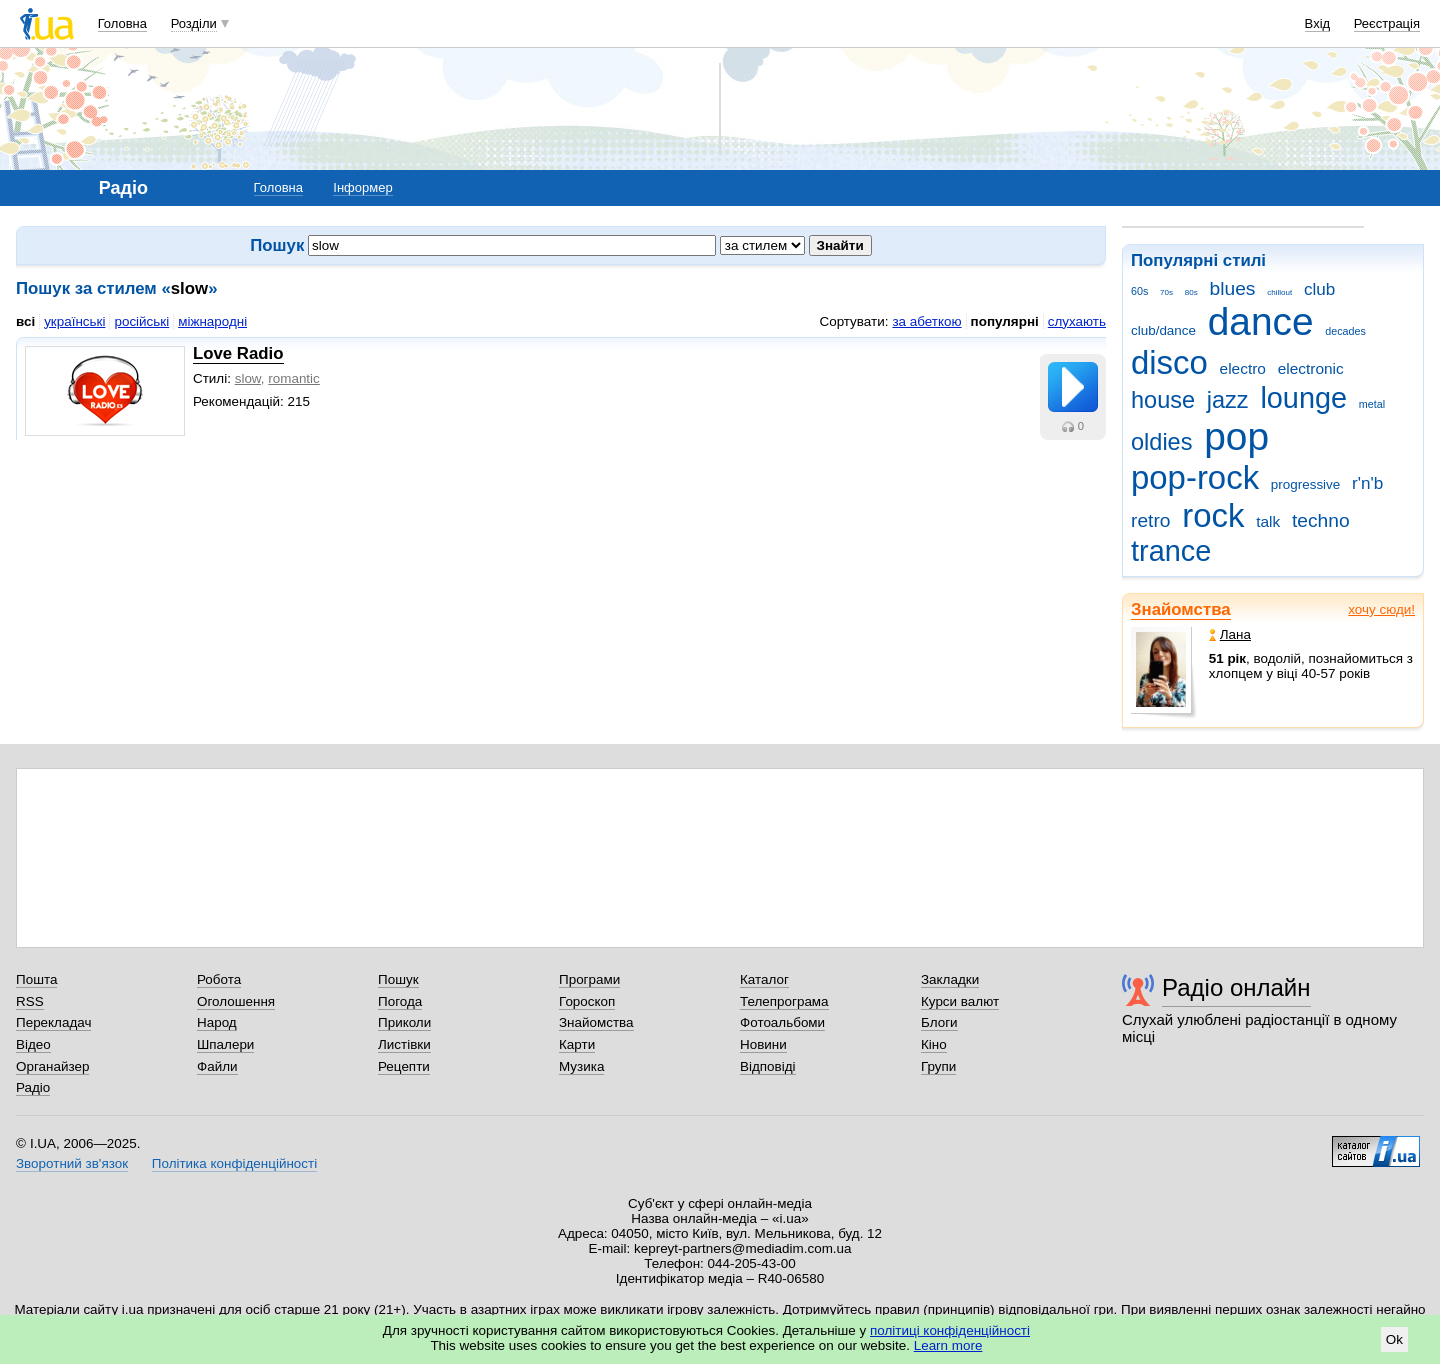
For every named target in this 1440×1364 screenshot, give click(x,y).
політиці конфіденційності (950, 1330)
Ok (1394, 1339)
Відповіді (768, 1066)
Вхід (1318, 23)
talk (1268, 521)
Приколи (404, 1022)
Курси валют (960, 1001)
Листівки (404, 1044)
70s (1166, 292)
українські (74, 321)
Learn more (948, 1345)
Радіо (33, 1087)
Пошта (36, 979)
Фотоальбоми (782, 1022)
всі (25, 321)
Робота (219, 979)
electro (1243, 368)
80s (1191, 292)
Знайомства (1181, 609)
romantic (294, 378)
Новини (763, 1044)
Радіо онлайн (1236, 987)
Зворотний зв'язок (72, 1163)
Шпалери (225, 1044)
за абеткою (926, 321)
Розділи (194, 23)
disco (1169, 362)
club (1319, 289)
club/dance (1163, 330)
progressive (1305, 484)
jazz (1228, 400)
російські (141, 321)
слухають (1077, 321)
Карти (577, 1044)
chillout (1279, 292)
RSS (30, 1001)
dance (1261, 321)
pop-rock (1195, 477)
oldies (1161, 442)
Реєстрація (1387, 23)
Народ (217, 1022)
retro (1151, 520)
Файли (217, 1066)
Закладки (950, 979)
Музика (581, 1066)
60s (1139, 291)
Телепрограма (784, 1001)
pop (1236, 436)
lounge (1303, 398)
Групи (938, 1066)
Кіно (934, 1044)
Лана (1230, 634)
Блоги (939, 1022)
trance (1171, 551)
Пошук (398, 979)
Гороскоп (587, 1001)
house (1163, 400)
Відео (33, 1044)
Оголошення (236, 1001)
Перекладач (53, 1022)
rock (1213, 515)
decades (1345, 331)
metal (1372, 404)
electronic (1311, 368)
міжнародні (212, 321)
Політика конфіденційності (234, 1163)
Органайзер (52, 1066)
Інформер (362, 187)
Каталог (764, 979)
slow (248, 378)
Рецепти (404, 1066)
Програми (589, 979)
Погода (400, 1001)
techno (1321, 520)
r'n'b (1367, 483)
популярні (1005, 321)
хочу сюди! (1381, 609)
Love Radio (238, 353)
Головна (122, 23)
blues (1233, 288)
